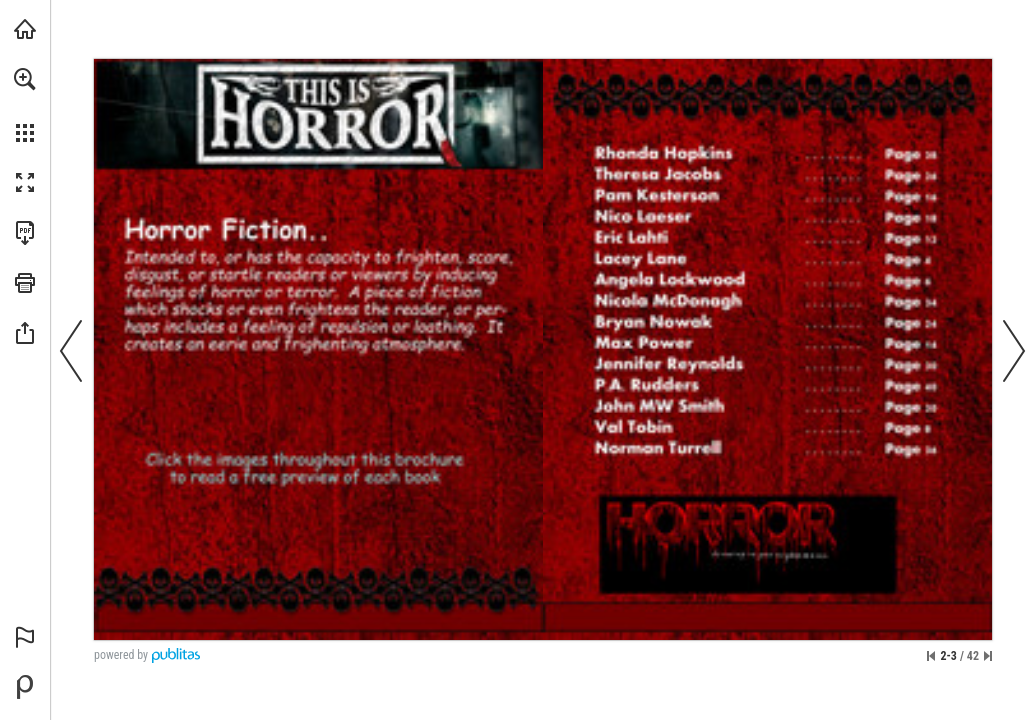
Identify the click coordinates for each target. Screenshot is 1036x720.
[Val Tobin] (771, 427)
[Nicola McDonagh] (770, 303)
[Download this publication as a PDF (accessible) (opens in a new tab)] (25, 233)
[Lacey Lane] (766, 261)
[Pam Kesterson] (765, 195)
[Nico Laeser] (767, 215)
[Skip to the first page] (931, 656)
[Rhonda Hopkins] (765, 153)
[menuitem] (25, 105)
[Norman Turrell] (769, 449)
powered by (121, 655)
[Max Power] (769, 343)
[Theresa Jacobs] (766, 176)
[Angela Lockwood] (765, 282)
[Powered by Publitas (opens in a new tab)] (25, 687)
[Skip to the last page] (988, 656)
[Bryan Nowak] (768, 323)
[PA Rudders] (768, 386)
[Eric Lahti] (766, 239)
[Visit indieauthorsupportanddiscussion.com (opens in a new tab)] (25, 29)
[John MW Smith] (771, 406)
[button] (25, 79)
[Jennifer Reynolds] (767, 364)
